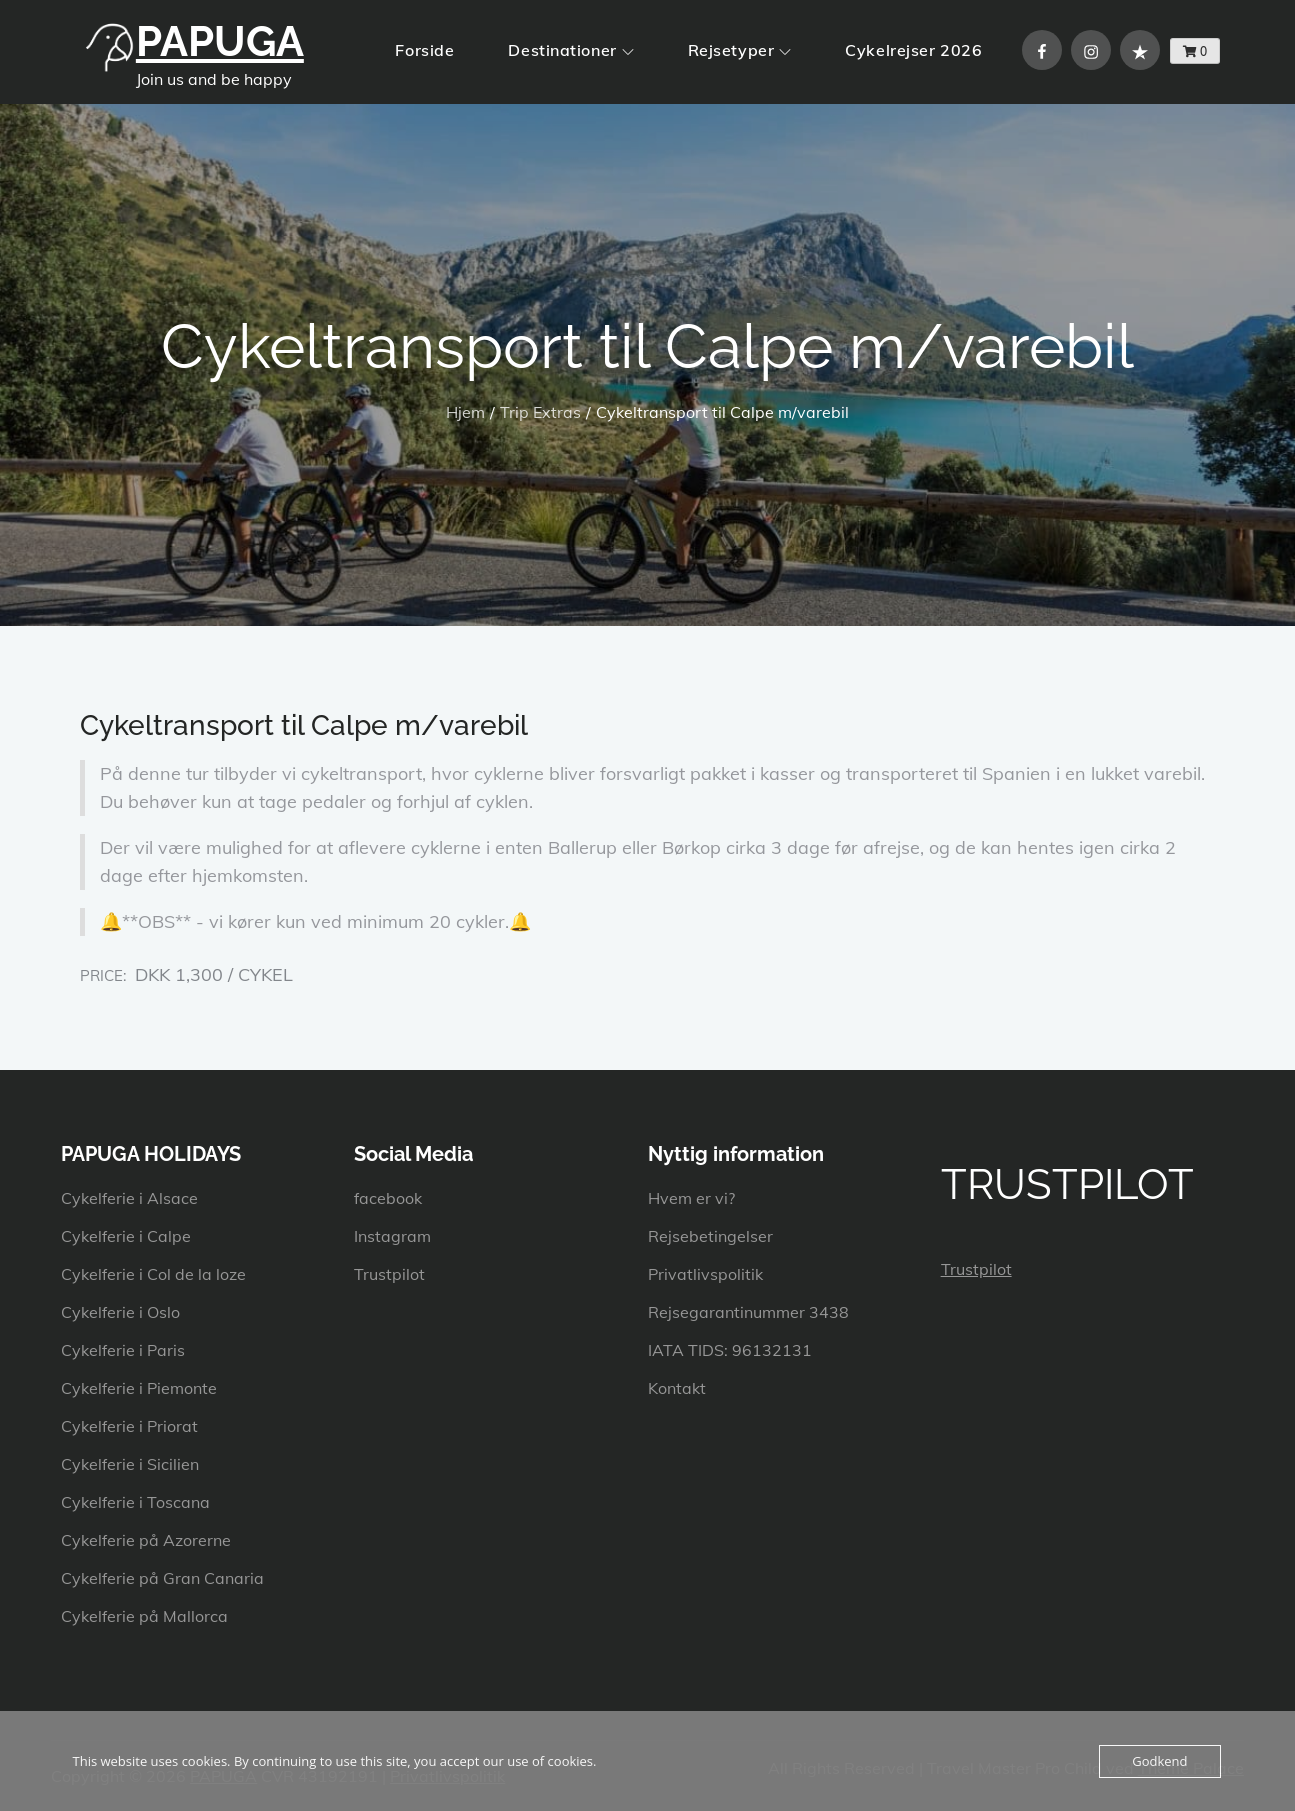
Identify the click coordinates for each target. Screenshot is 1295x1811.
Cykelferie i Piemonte (139, 1388)
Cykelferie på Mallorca (144, 1616)
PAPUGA (220, 41)
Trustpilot (389, 1274)
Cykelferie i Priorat (129, 1426)
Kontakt (677, 1388)
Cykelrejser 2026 (913, 50)
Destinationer (570, 50)
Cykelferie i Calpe (126, 1236)
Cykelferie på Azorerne (146, 1540)
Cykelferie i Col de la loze (153, 1274)
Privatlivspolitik (705, 1274)
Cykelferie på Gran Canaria (162, 1578)
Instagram (392, 1236)
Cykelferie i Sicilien (130, 1464)
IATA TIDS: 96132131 (730, 1350)
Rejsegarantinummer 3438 (748, 1312)
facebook (388, 1198)
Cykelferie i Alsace (129, 1198)
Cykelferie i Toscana (135, 1502)
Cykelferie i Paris (123, 1350)
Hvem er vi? (691, 1198)
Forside (424, 50)
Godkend (1159, 1761)
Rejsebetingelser (710, 1236)
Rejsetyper (740, 50)
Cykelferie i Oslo (120, 1312)
